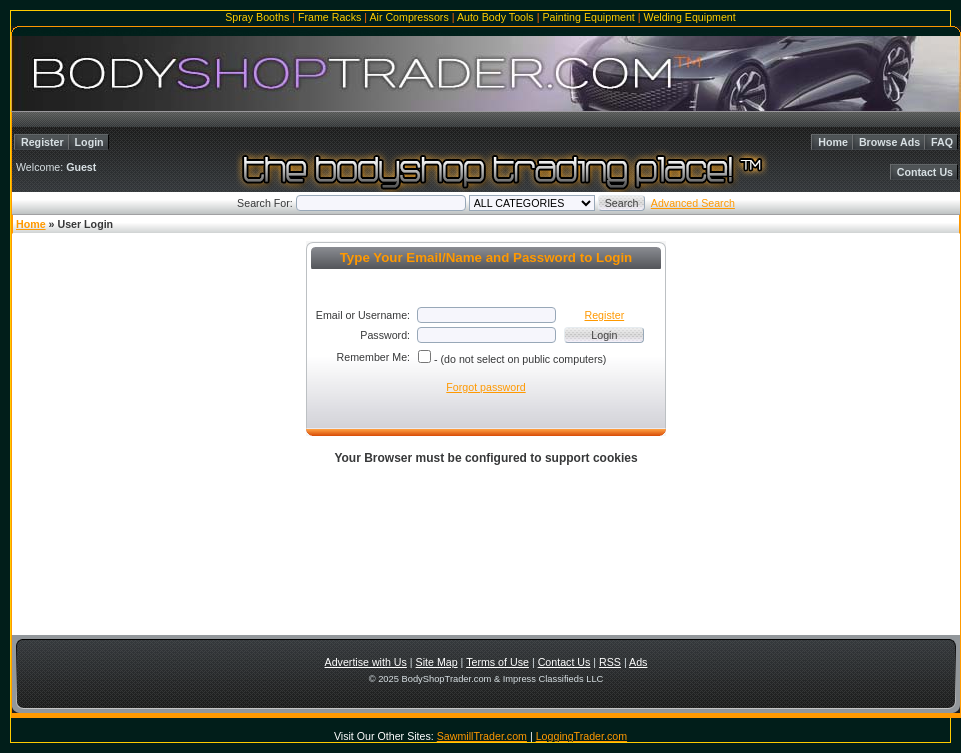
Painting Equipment (588, 17)
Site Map (437, 662)
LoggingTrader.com (581, 736)
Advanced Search (693, 203)
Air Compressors (408, 17)
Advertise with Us (366, 662)
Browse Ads (889, 142)
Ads (638, 662)
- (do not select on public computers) (520, 359)
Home (833, 142)
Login (89, 142)
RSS (610, 662)
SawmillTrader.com (482, 736)
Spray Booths (257, 17)
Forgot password (485, 387)
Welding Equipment (690, 17)
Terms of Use (497, 662)
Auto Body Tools (495, 17)
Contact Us (925, 172)
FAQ (942, 142)
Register (42, 142)
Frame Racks (329, 17)
